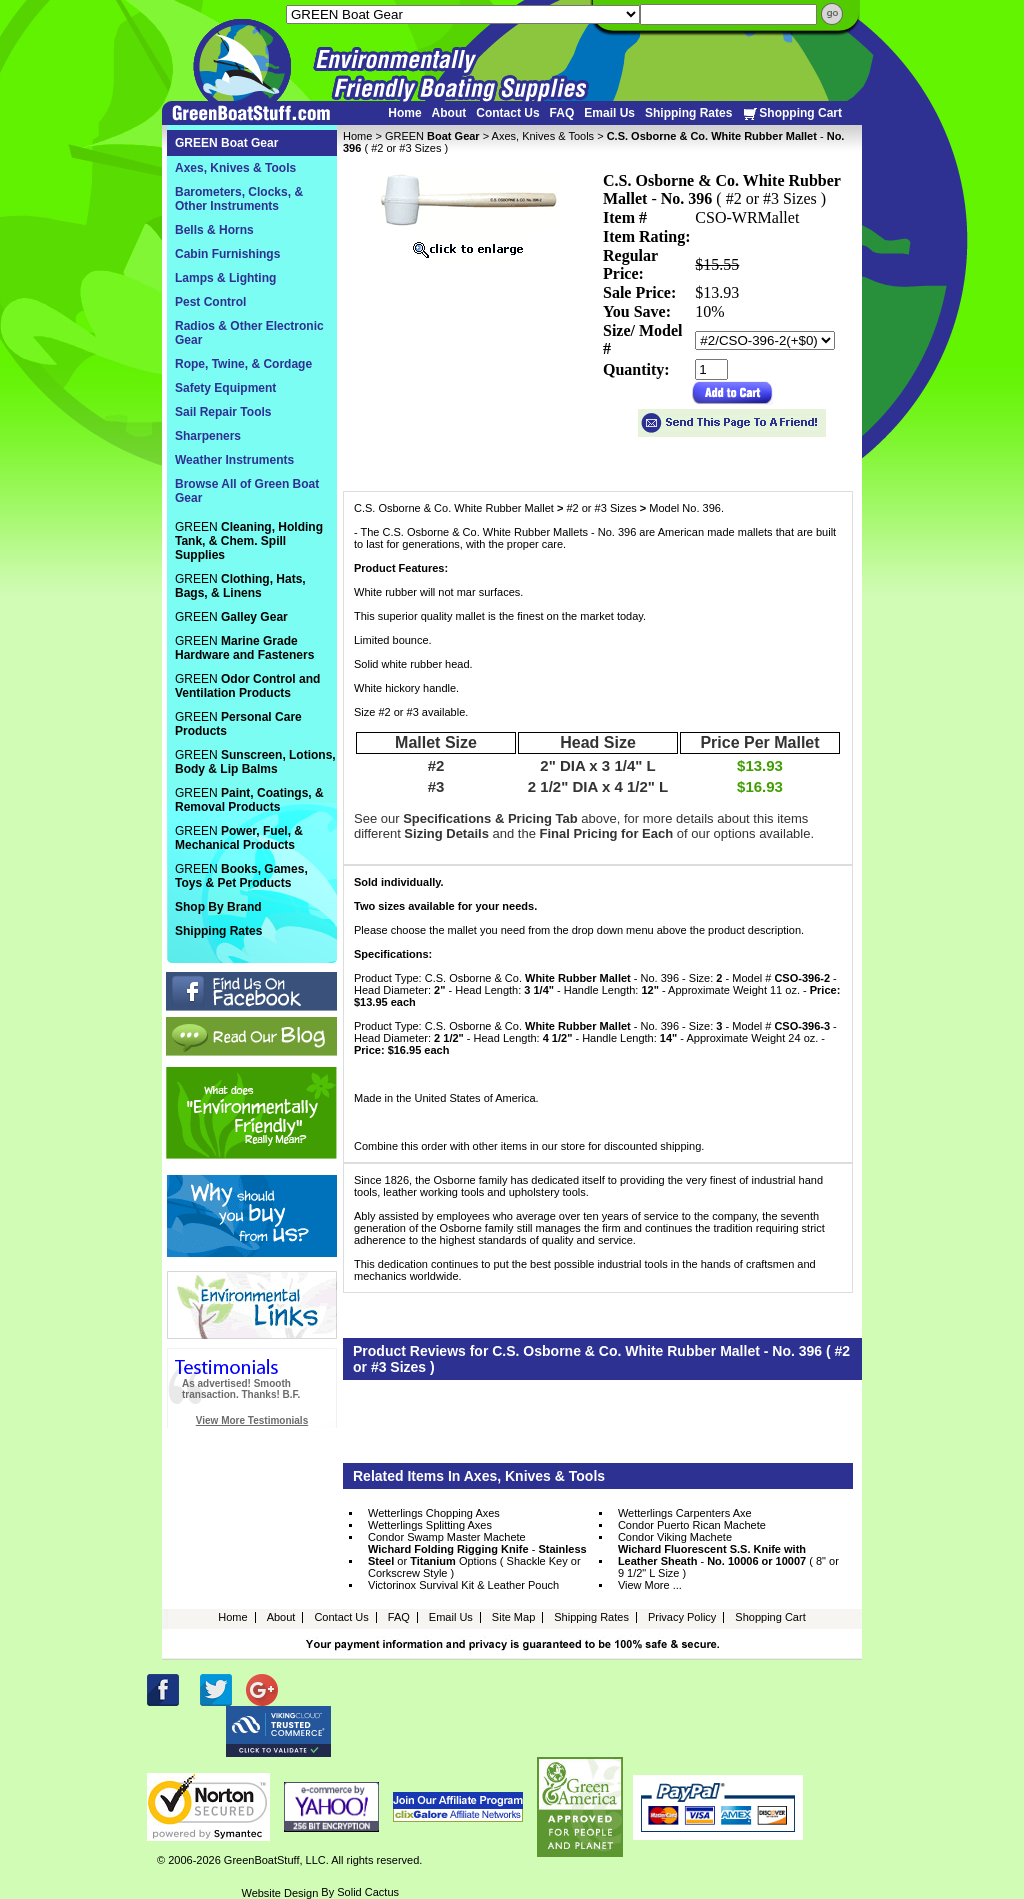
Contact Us (507, 113)
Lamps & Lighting (225, 278)
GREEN (432, 136)
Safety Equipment (225, 388)
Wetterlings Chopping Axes (434, 1513)
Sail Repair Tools (223, 412)
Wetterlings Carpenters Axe (685, 1513)
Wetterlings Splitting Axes (430, 1525)
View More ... (650, 1585)
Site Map (513, 1617)
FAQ (562, 113)
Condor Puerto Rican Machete (692, 1525)
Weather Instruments (234, 460)
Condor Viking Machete (675, 1537)
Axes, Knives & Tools (543, 136)
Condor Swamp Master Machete (447, 1537)
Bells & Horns (214, 230)
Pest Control (210, 302)
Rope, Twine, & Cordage (243, 364)
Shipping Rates (688, 113)
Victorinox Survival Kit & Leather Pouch (463, 1585)
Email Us (609, 113)
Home (404, 113)
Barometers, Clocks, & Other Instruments (239, 199)
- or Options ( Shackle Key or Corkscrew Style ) (477, 1561)
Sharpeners (208, 436)
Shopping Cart (792, 113)
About (449, 113)
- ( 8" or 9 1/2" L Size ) (728, 1561)
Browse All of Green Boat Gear (247, 491)
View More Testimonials (252, 1420)
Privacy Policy (682, 1617)
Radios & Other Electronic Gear (249, 333)
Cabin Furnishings (227, 254)
